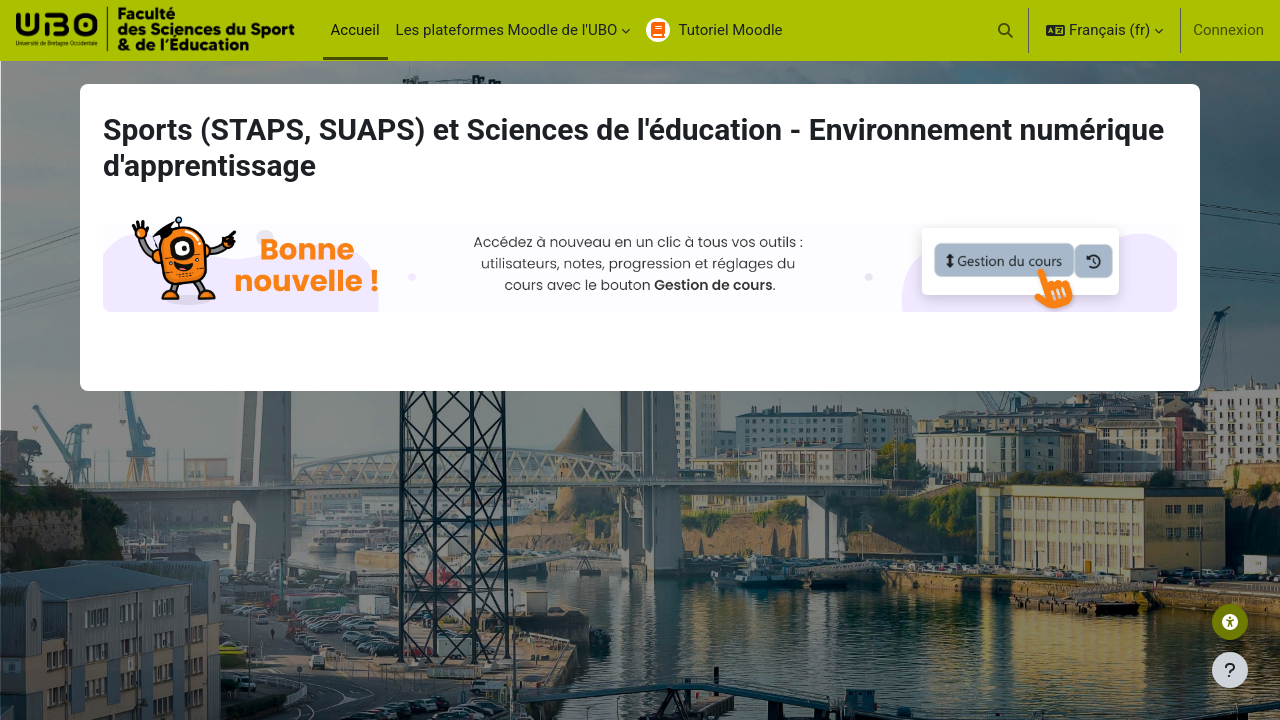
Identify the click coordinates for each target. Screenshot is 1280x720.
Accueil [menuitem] (355, 30)
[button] (1006, 30)
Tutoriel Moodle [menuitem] (730, 30)
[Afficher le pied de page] (1230, 670)
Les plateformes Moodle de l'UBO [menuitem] (507, 30)
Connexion (1228, 30)
